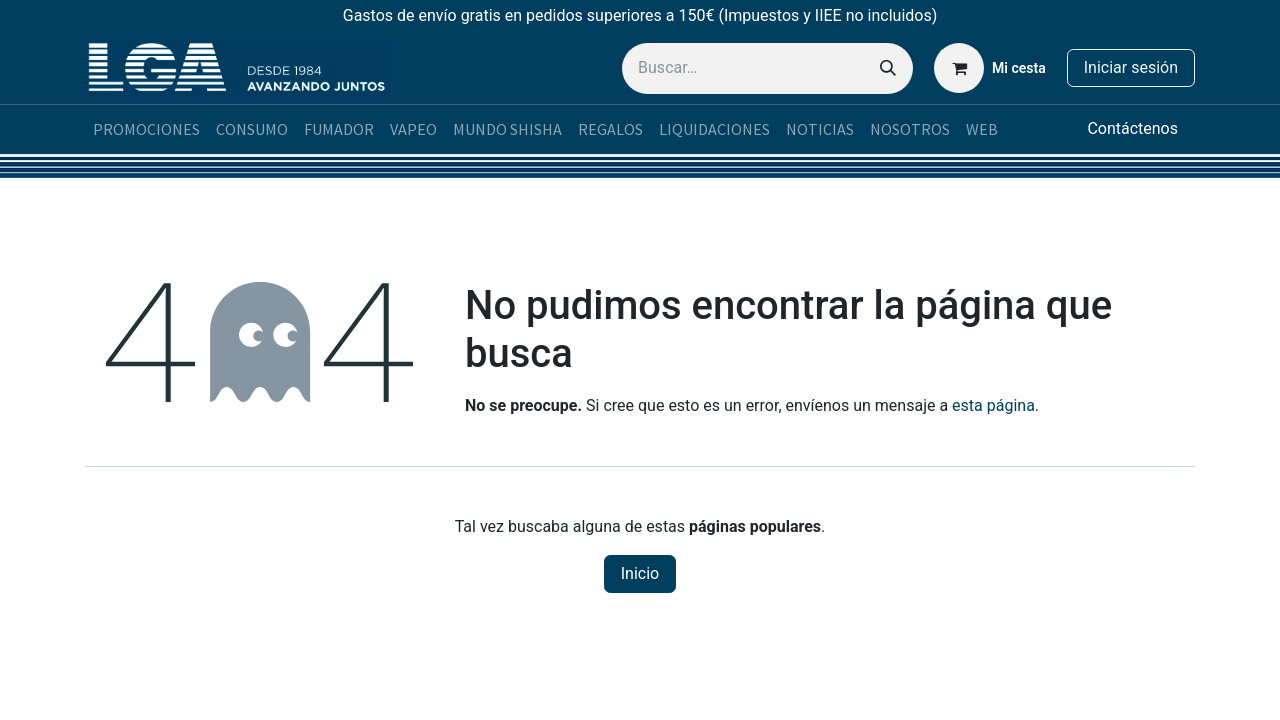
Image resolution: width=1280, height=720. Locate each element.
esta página (993, 405)
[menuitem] (146, 129)
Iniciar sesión (1131, 67)
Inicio (640, 573)
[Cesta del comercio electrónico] (990, 68)
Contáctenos (1132, 128)
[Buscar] (888, 68)
